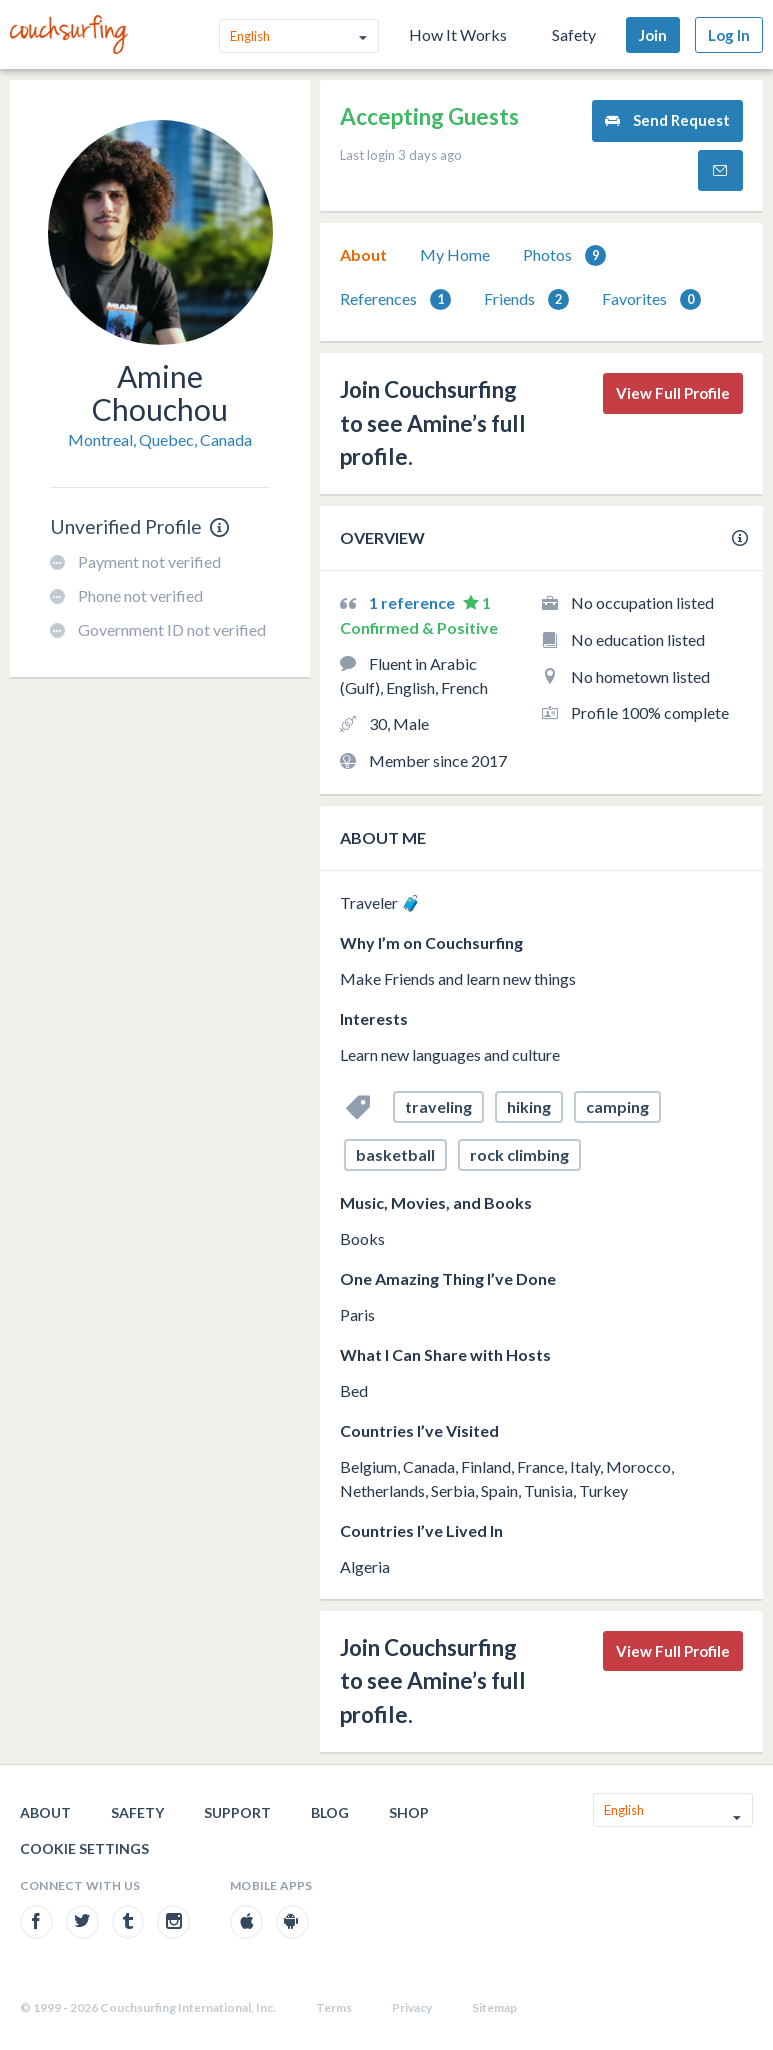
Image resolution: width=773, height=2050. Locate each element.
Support (237, 1812)
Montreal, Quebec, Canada (160, 439)
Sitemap (494, 2007)
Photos (564, 255)
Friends (526, 299)
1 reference (413, 602)
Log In (729, 35)
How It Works (458, 34)
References (395, 299)
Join (653, 35)
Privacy (412, 2007)
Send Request (667, 120)
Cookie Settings (84, 1848)
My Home (455, 254)
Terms (334, 2007)
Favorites (651, 299)
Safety (574, 34)
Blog (330, 1812)
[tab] (363, 255)
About (363, 254)
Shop (409, 1812)
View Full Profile (673, 393)
